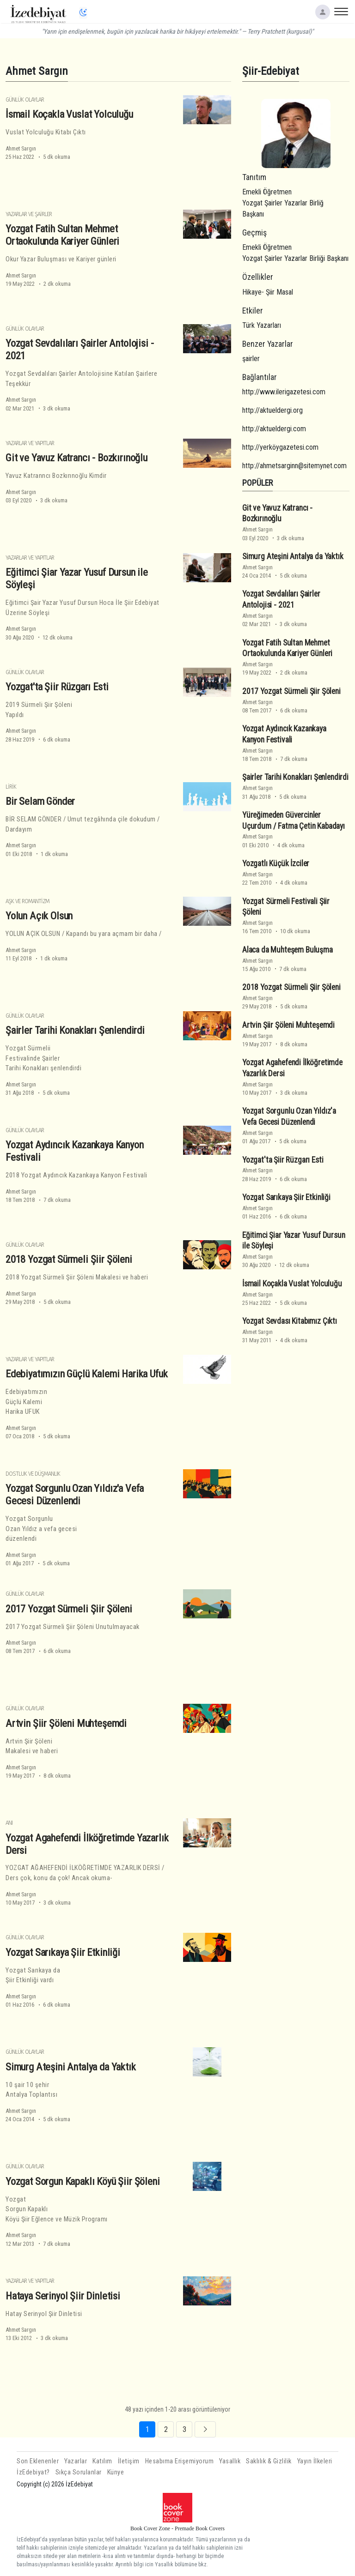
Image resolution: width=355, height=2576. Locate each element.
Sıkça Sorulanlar (78, 2472)
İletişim (129, 2461)
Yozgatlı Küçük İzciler (275, 863)
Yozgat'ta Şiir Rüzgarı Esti (57, 687)
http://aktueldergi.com (274, 428)
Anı (9, 1822)
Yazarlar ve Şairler (29, 214)
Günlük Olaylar (25, 99)
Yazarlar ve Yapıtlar (30, 443)
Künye (115, 2472)
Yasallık (229, 2461)
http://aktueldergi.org (272, 410)
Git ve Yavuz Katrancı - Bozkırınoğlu (76, 458)
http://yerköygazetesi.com (280, 447)
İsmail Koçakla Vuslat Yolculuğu (69, 114)
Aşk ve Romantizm (27, 901)
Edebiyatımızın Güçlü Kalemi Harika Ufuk (86, 1374)
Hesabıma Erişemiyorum (179, 2461)
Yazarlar (75, 2461)
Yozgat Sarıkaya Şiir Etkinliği (63, 1952)
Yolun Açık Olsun (39, 916)
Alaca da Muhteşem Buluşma (287, 949)
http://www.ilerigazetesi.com (283, 391)
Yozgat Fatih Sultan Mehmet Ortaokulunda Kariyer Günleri (62, 235)
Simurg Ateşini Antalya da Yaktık (71, 2067)
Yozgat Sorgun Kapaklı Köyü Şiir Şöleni (83, 2181)
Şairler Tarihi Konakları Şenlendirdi (75, 1030)
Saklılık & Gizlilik (269, 2461)
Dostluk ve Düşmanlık (33, 1473)
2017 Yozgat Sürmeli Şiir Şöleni (69, 1609)
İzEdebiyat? (33, 2472)
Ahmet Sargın (21, 148)
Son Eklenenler (38, 2461)
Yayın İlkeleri (314, 2461)
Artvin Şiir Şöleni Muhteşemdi (66, 1723)
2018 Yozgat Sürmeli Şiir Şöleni (69, 1259)
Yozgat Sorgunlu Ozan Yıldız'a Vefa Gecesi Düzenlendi (75, 1494)
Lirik (11, 786)
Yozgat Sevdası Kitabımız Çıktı (289, 1321)
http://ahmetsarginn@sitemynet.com (294, 465)
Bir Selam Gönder (40, 801)
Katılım (102, 2461)
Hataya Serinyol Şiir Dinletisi (63, 2296)
